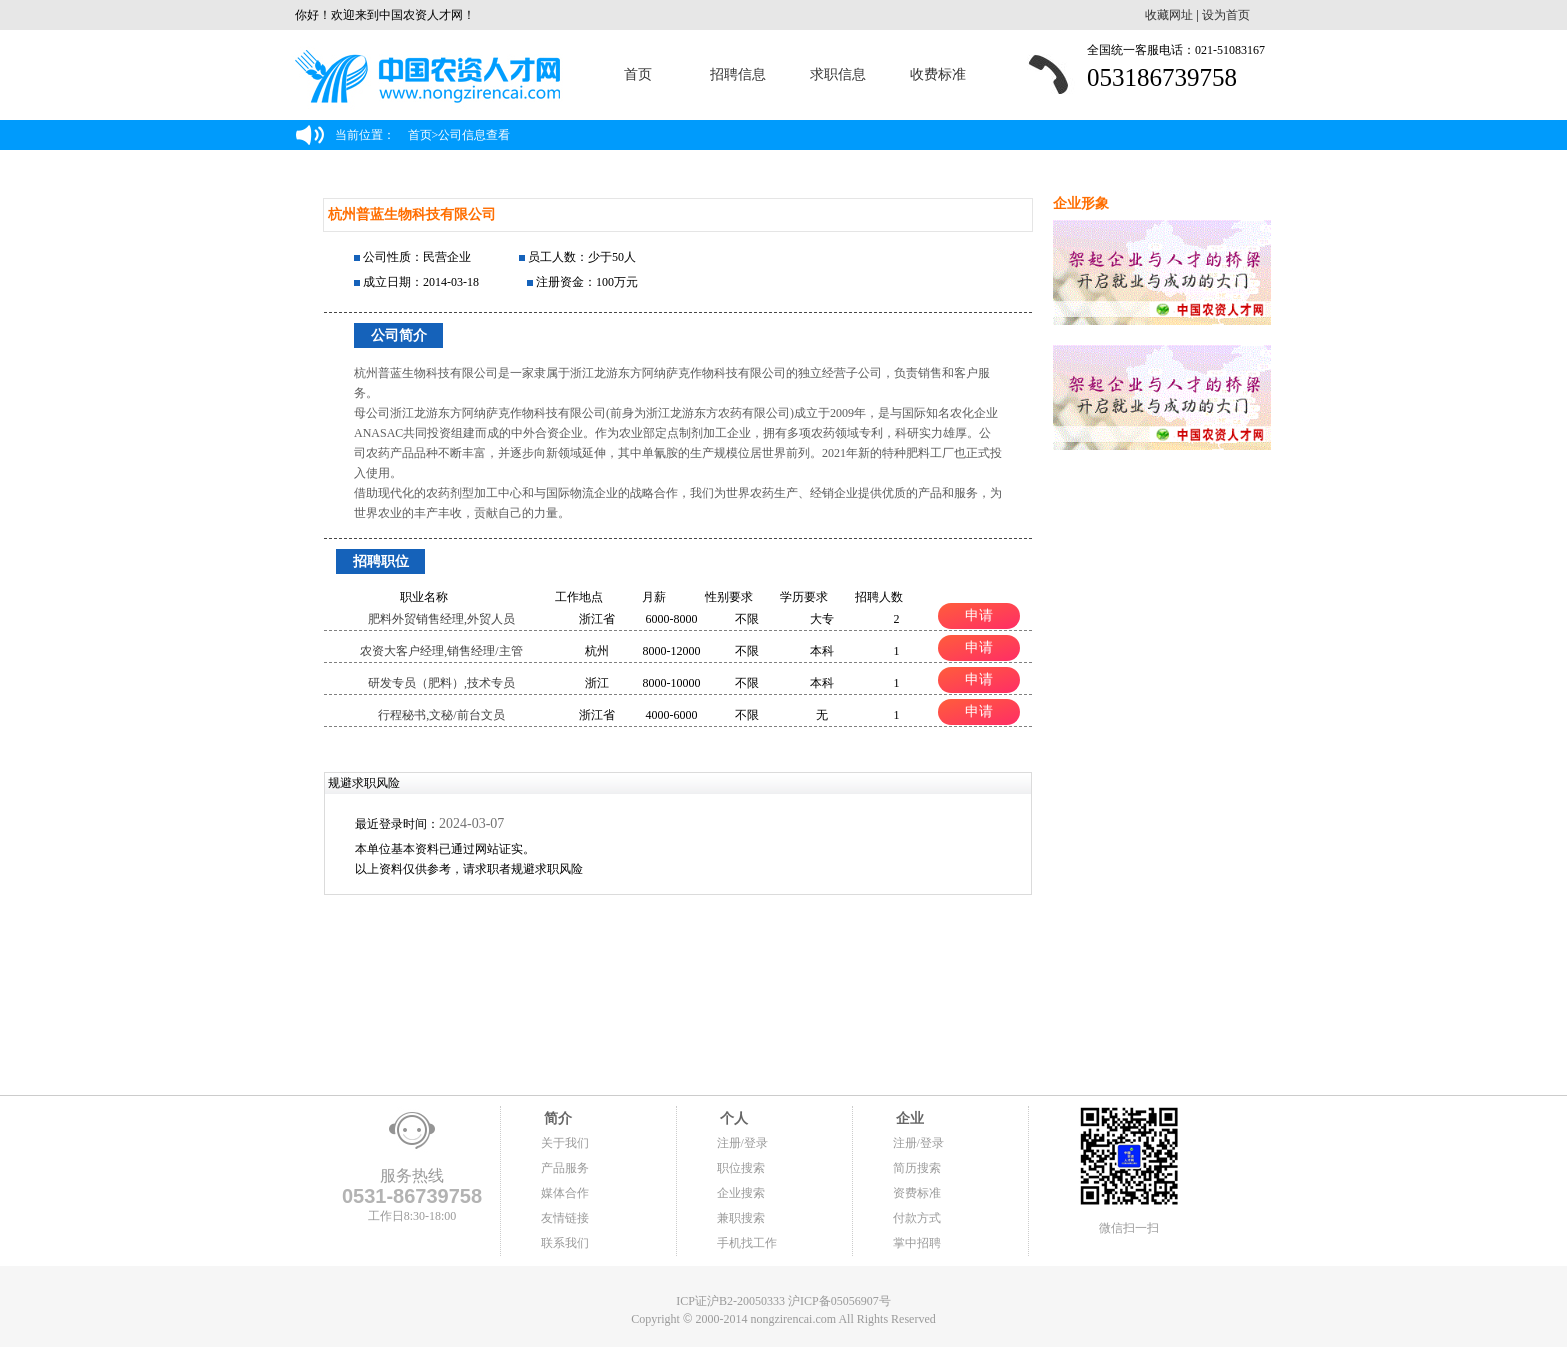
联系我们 (565, 1243)
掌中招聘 (917, 1243)
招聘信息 (738, 74)
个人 (733, 1118)
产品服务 (565, 1168)
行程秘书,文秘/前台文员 (441, 715)
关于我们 (565, 1143)
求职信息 (838, 74)
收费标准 (938, 74)
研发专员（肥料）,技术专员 (441, 683)
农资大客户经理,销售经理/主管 (441, 651)
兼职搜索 (741, 1218)
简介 (557, 1118)
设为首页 (1226, 15)
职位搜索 (741, 1168)
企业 (909, 1118)
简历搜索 (917, 1168)
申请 (979, 615)
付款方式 (917, 1218)
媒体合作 (565, 1193)
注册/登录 (742, 1143)
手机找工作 (747, 1243)
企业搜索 (741, 1193)
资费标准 (917, 1193)
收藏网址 (1169, 15)
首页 (638, 74)
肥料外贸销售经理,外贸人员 (441, 619)
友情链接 (565, 1218)
